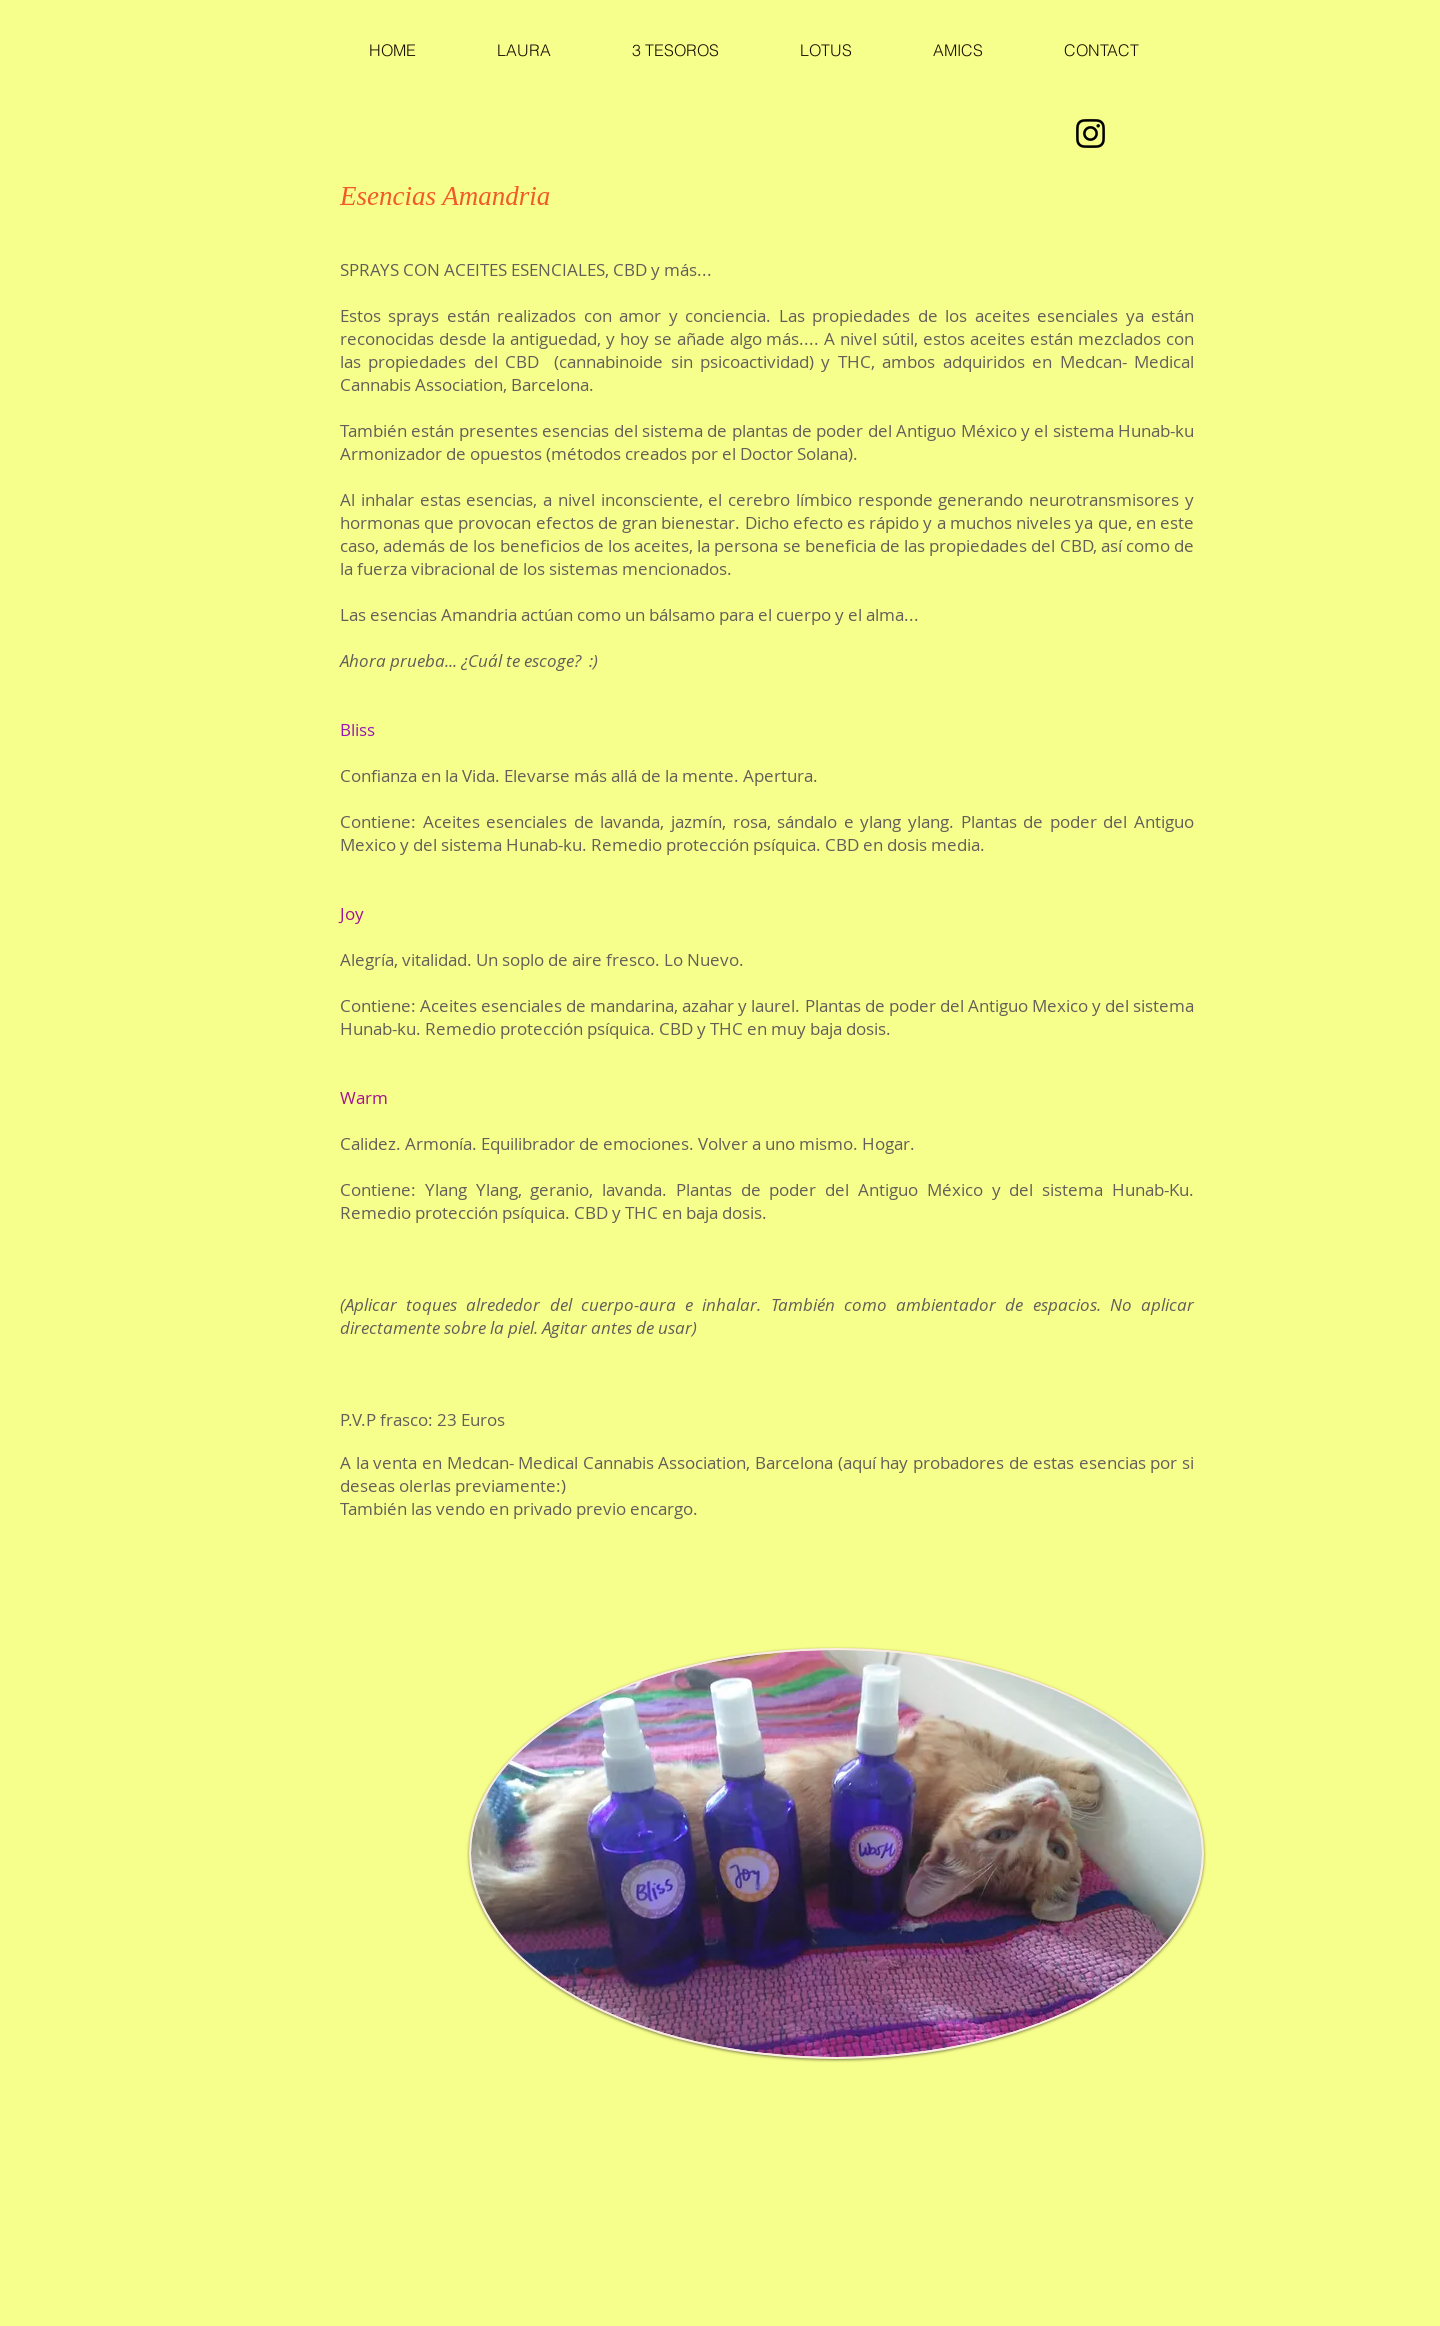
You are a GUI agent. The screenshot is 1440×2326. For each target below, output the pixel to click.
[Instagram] (1090, 133)
